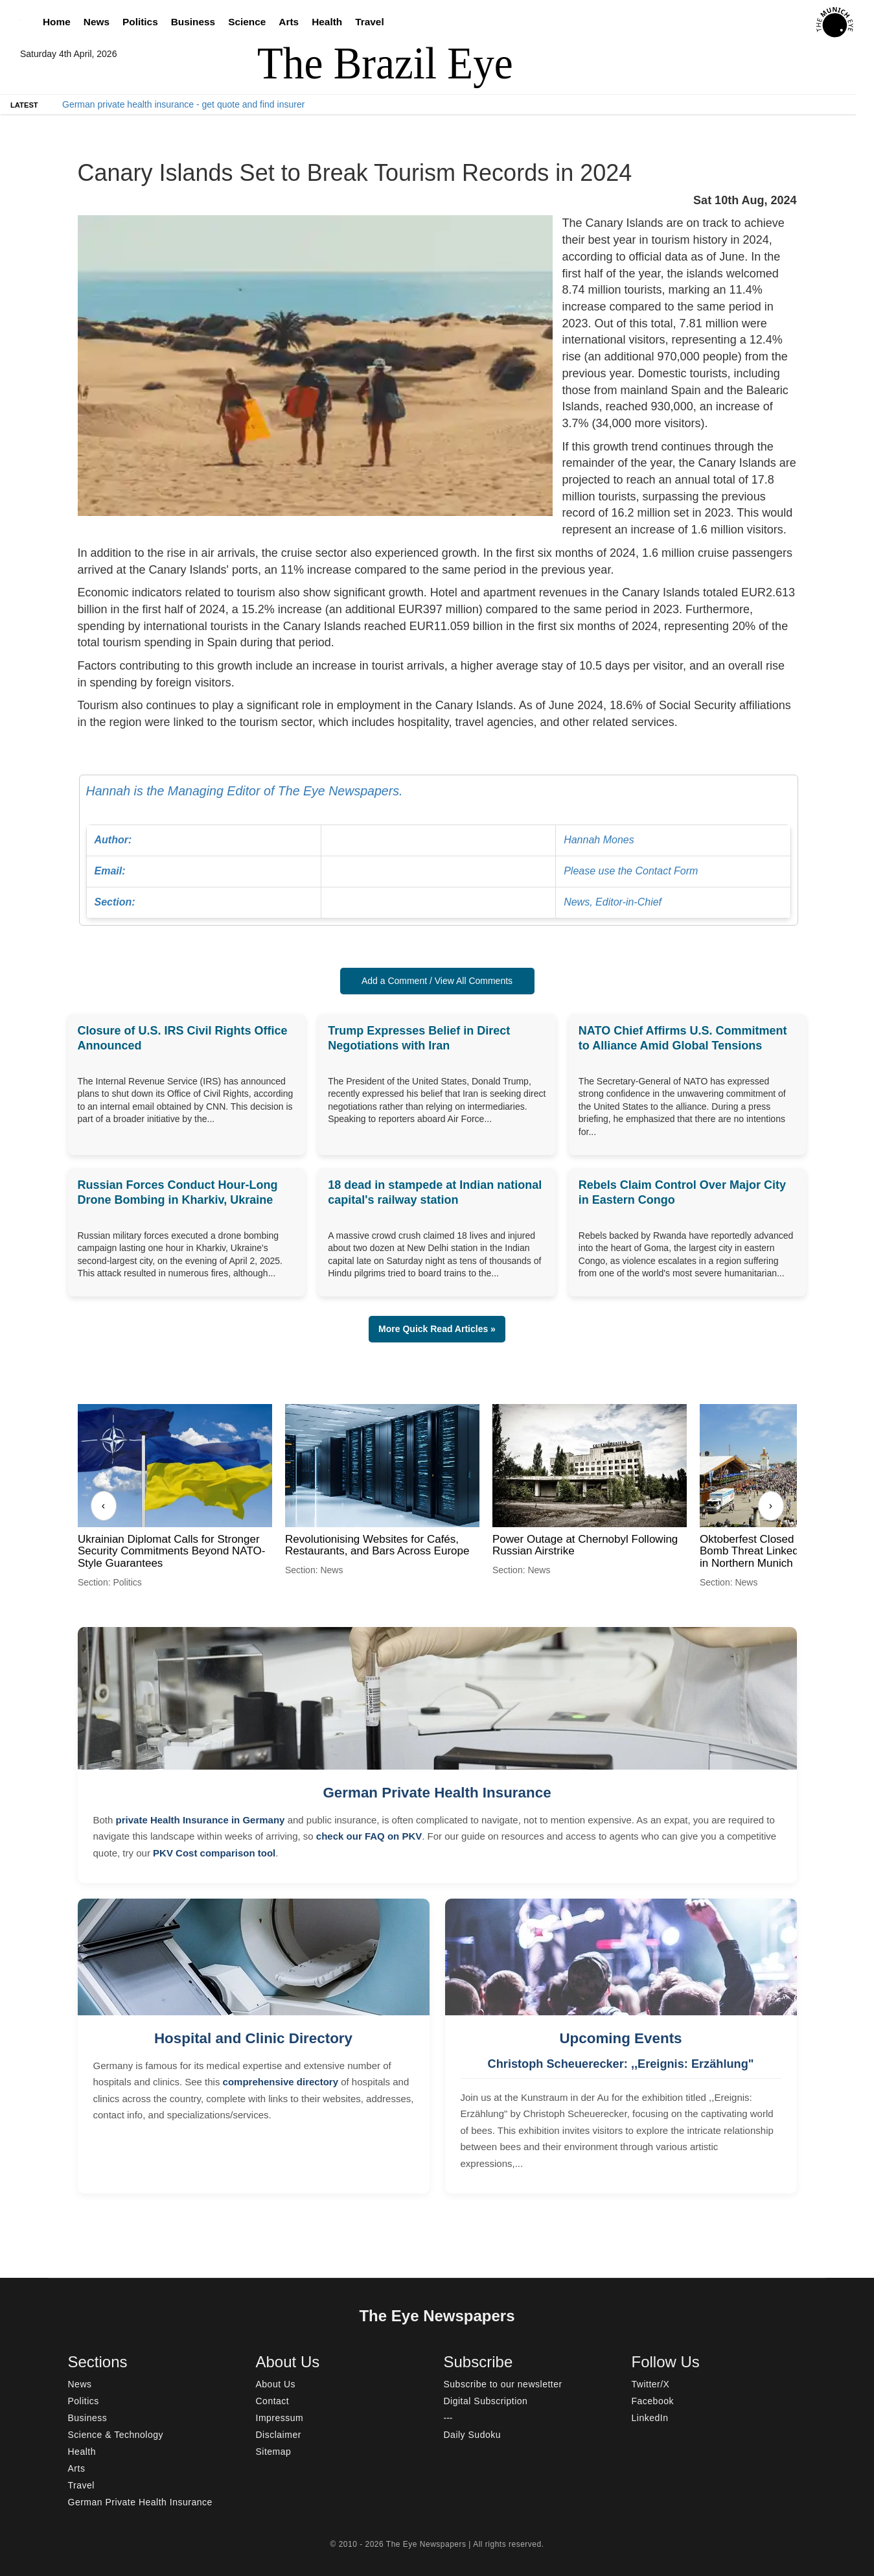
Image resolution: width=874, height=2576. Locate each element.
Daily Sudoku (472, 2435)
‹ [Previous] (103, 1505)
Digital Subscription (486, 2401)
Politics (140, 21)
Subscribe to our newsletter (503, 2384)
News (96, 21)
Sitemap (274, 2451)
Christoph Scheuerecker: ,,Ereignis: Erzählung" (621, 2063)
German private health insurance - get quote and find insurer (183, 104)
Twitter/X (651, 2384)
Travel (369, 21)
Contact (273, 2401)
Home (57, 21)
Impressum (280, 2418)
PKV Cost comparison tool (214, 1852)
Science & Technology (116, 2435)
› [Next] (770, 1505)
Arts (289, 21)
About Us (276, 2384)
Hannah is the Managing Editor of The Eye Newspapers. (438, 851)
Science (247, 21)
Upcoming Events (620, 2038)
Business (193, 21)
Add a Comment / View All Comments (437, 981)
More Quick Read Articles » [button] (437, 1329)
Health (327, 21)
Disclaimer (278, 2435)
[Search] (23, 22)
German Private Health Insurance (437, 1793)
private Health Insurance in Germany (200, 1819)
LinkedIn (650, 2418)
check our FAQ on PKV (369, 1836)
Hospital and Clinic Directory (253, 2038)
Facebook (653, 2401)
